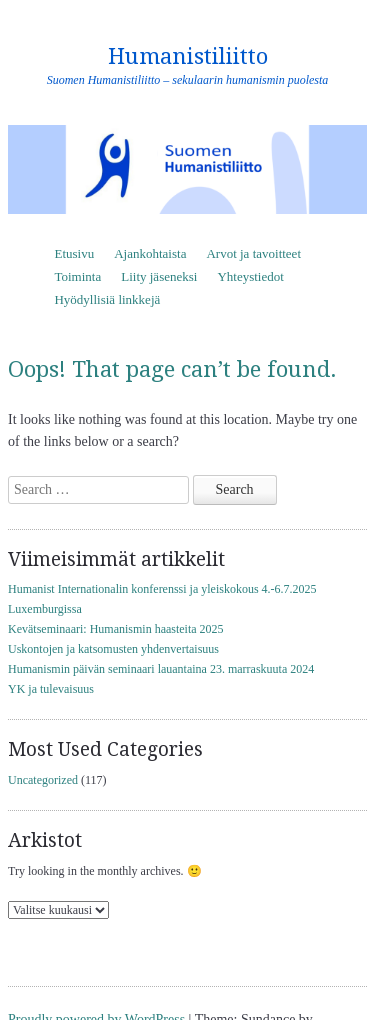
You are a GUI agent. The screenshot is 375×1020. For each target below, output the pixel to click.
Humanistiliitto (188, 56)
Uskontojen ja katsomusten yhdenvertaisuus (113, 649)
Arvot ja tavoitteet (253, 253)
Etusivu (74, 253)
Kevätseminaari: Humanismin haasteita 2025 (116, 629)
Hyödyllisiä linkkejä (107, 299)
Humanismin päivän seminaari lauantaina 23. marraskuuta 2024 (161, 669)
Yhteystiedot (250, 276)
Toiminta (77, 276)
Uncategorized (43, 780)
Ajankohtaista (150, 253)
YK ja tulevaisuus (51, 689)
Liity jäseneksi (159, 276)
